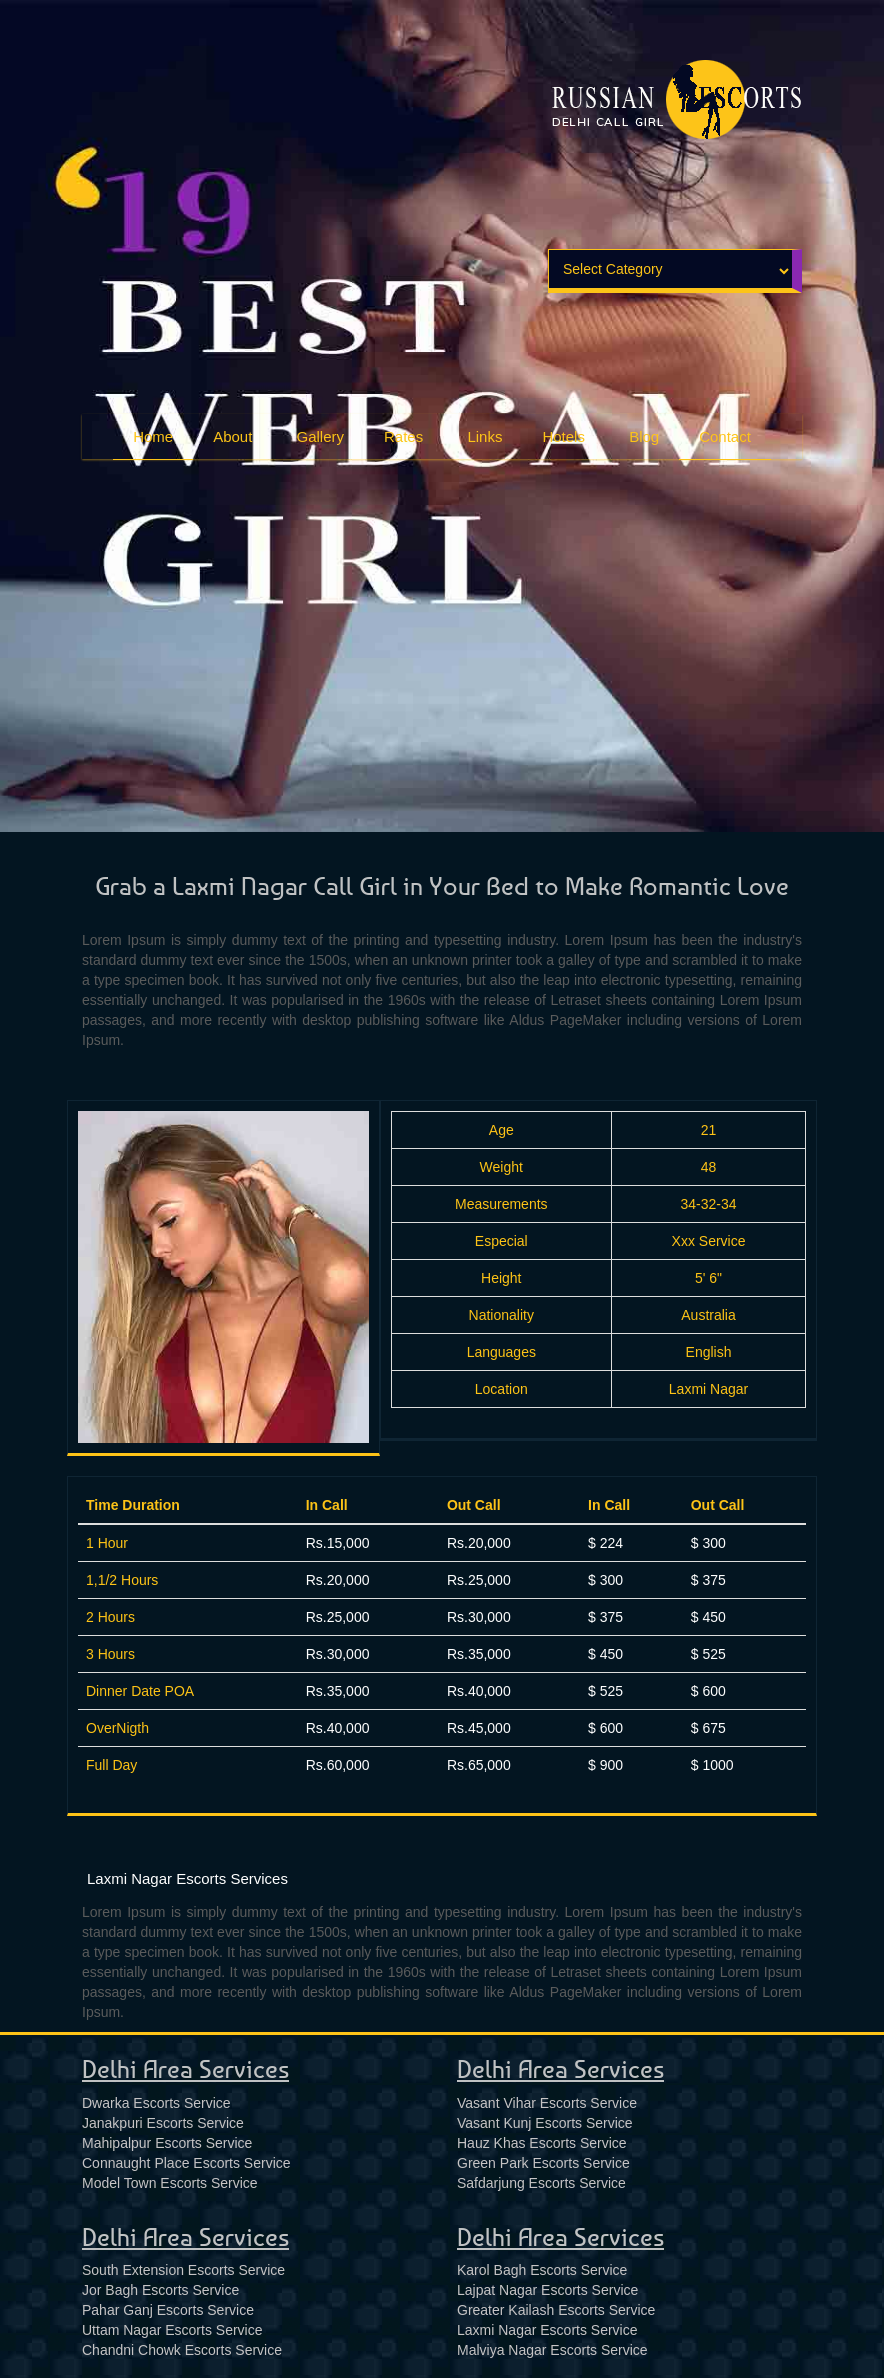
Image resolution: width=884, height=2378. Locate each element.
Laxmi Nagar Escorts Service (547, 2330)
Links (484, 436)
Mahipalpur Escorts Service (167, 2143)
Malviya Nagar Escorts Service (552, 2350)
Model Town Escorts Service (170, 2183)
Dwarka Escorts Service (156, 2103)
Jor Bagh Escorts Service (160, 2290)
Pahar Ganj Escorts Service (168, 2310)
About (232, 436)
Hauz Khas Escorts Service (542, 2143)
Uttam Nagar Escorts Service (172, 2330)
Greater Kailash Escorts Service (556, 2310)
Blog (644, 436)
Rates (403, 436)
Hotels (563, 436)
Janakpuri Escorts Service (163, 2123)
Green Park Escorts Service (543, 2163)
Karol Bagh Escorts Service (542, 2270)
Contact (725, 436)
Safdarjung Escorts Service (541, 2183)
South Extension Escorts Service (183, 2270)
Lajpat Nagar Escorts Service (547, 2290)
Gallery (321, 436)
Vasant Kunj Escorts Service (545, 2123)
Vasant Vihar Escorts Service (547, 2103)
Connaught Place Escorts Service (186, 2163)
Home (153, 436)
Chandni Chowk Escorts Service (182, 2350)
